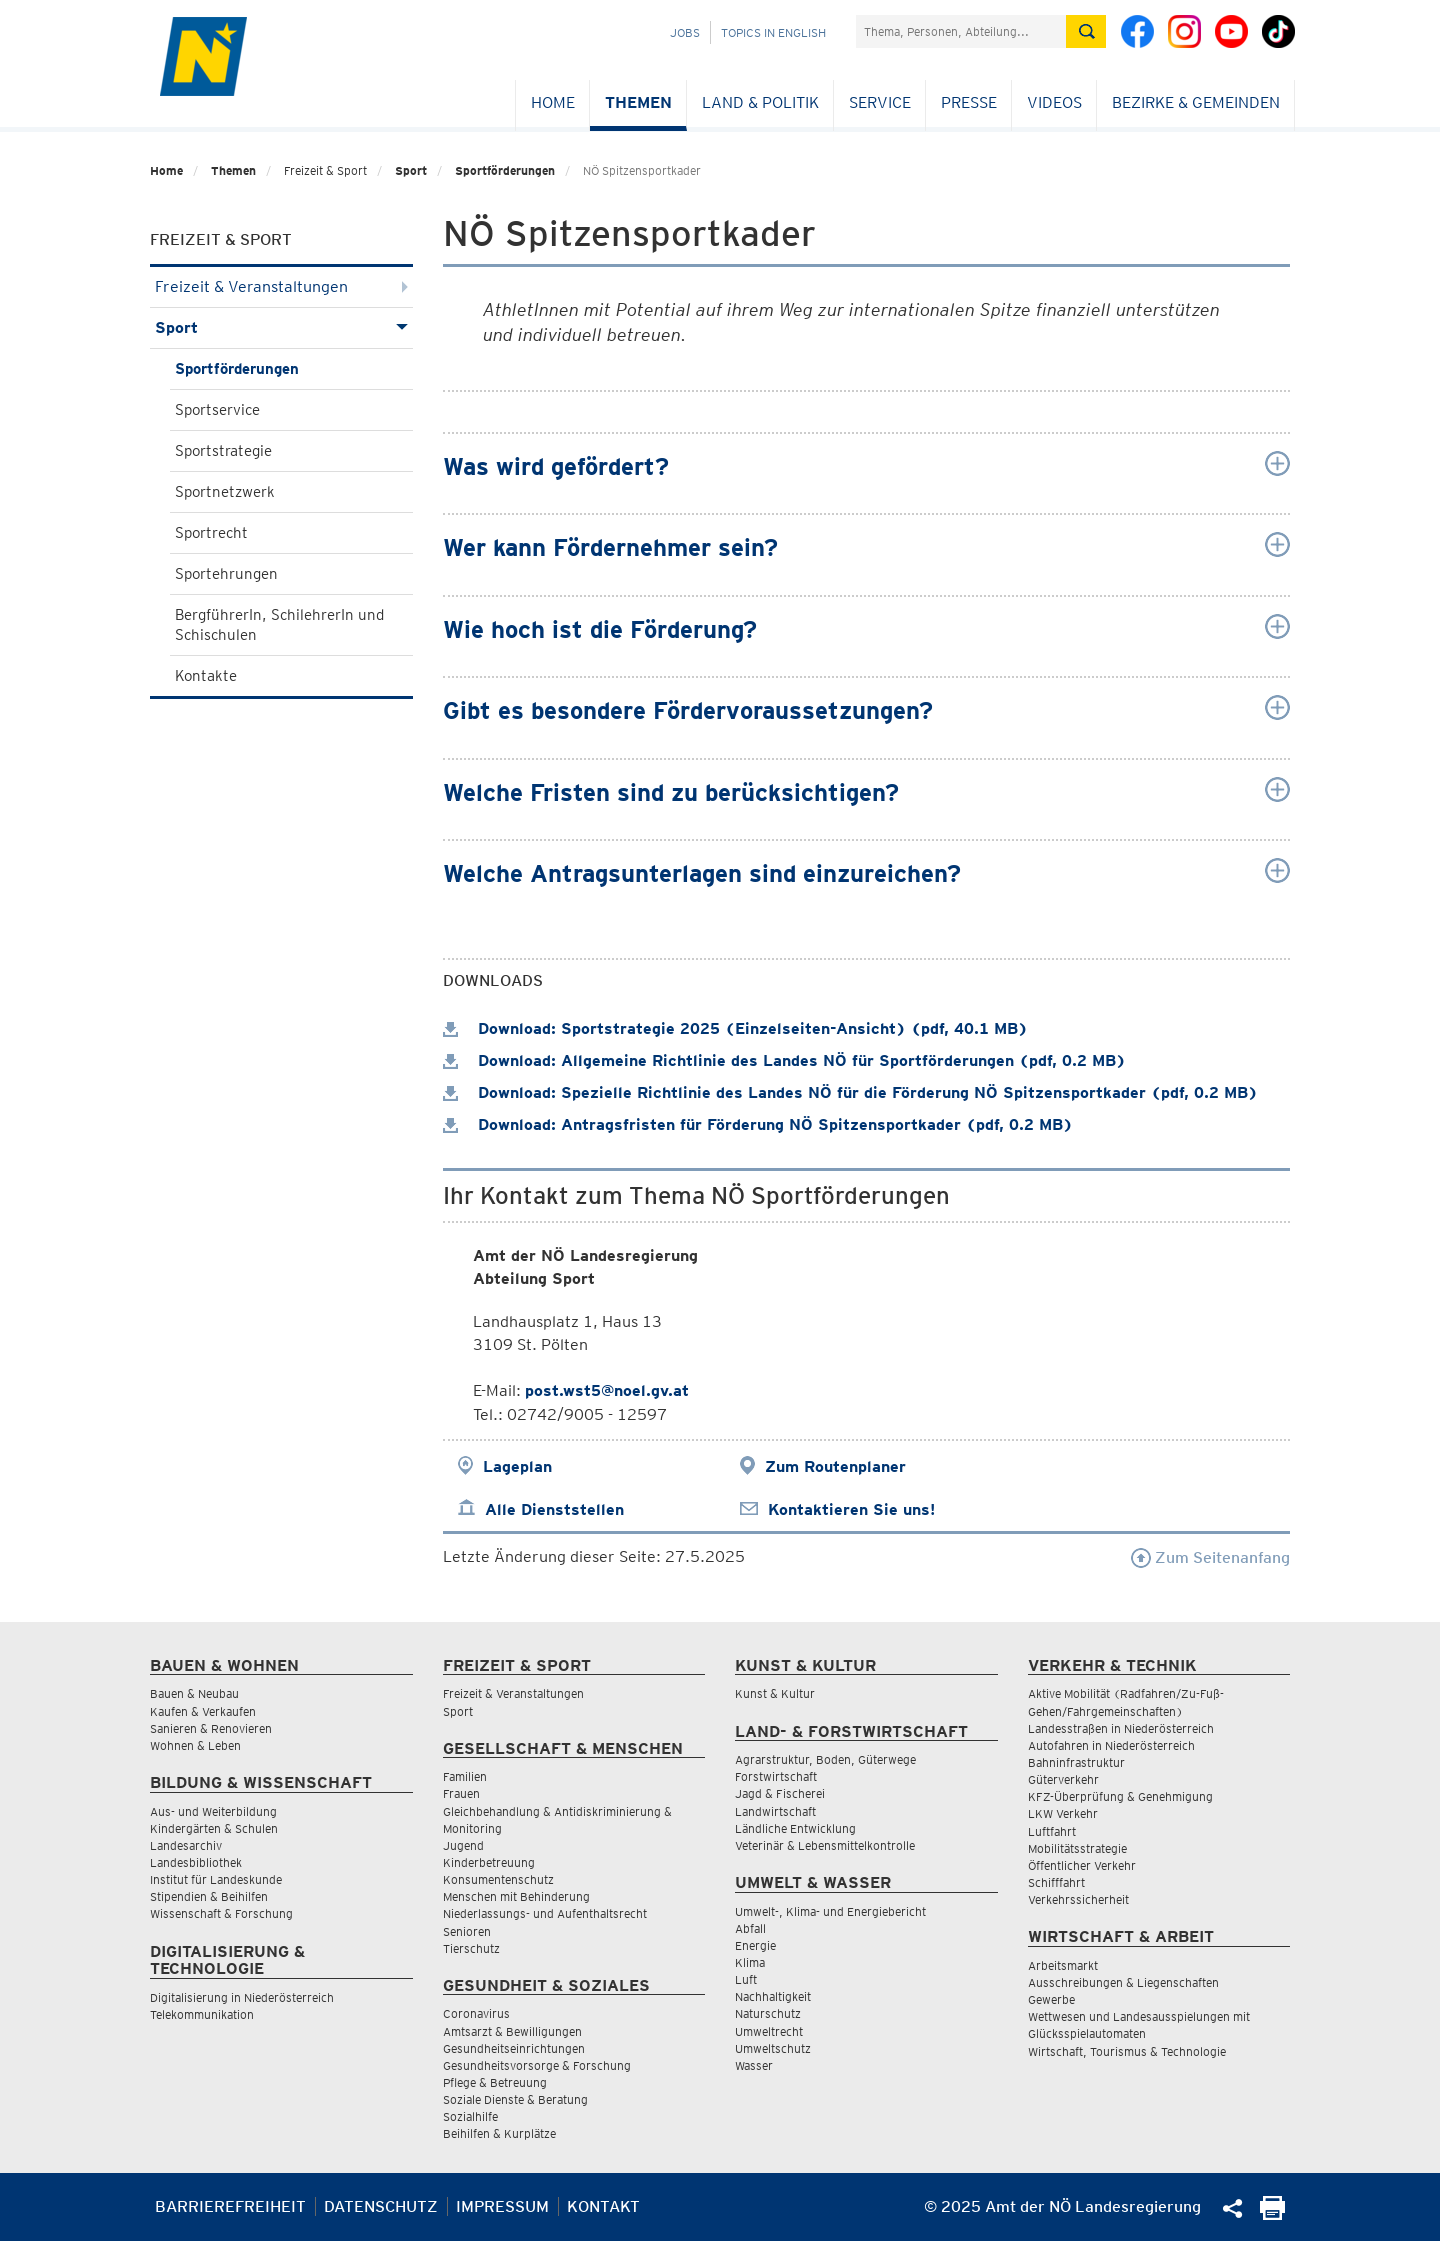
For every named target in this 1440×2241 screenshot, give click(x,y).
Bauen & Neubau (194, 1693)
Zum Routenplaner (835, 1466)
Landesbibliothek (196, 1862)
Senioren (467, 1931)
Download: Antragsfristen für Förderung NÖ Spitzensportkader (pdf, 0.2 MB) (758, 1124)
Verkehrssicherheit (1078, 1899)
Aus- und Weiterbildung (213, 1811)
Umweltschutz (773, 2048)
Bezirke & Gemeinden (1196, 102)
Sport (411, 170)
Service (880, 102)
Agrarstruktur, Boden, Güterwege (825, 1759)
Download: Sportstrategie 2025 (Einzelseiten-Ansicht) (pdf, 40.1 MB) (735, 1028)
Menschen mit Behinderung (516, 1896)
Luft (746, 1979)
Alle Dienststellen (554, 1509)
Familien (465, 1776)
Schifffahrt (1056, 1882)
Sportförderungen (505, 170)
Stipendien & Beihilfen (209, 1896)
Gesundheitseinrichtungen (514, 2048)
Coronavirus (476, 2013)
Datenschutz (381, 2206)
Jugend (463, 1845)
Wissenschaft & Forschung (221, 1913)
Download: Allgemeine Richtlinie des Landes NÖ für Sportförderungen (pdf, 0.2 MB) (784, 1060)
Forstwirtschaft (776, 1776)
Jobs (685, 32)
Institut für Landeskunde (216, 1879)
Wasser (754, 2065)
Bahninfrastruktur (1076, 1762)
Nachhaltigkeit (773, 1996)
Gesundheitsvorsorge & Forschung (537, 2065)
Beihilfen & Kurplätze (499, 2133)
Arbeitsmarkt (1063, 1965)
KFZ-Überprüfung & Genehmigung (1120, 1796)
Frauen (461, 1793)
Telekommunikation (202, 2014)
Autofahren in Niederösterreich (1111, 1745)
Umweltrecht (769, 2031)
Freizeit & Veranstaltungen (281, 286)
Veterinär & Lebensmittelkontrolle (825, 1845)
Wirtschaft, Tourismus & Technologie (1127, 2051)
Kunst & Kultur (775, 1693)
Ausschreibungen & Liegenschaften (1123, 1982)
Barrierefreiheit (230, 2206)
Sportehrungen (226, 574)
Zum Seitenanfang (1210, 1557)
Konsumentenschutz (498, 1879)
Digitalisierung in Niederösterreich (242, 1997)
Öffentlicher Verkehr (1082, 1865)
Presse (969, 102)
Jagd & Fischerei (780, 1793)
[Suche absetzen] (1086, 31)
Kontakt (603, 2206)
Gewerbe (1051, 1999)
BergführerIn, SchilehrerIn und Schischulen (279, 625)
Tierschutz (471, 1948)
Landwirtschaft (775, 1811)
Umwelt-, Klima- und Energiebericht (830, 1911)
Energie (755, 1945)
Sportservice (217, 410)
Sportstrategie (223, 451)
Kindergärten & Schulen (214, 1828)
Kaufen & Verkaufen (203, 1711)
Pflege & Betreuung (495, 2082)
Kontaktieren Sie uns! (851, 1509)
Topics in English (773, 32)
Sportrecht (211, 533)
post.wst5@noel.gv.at (607, 1390)
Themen (638, 102)
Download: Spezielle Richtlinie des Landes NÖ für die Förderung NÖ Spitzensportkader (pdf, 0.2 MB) (850, 1092)
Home (553, 102)
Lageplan (517, 1466)
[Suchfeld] (961, 31)
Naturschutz (768, 2013)
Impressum (502, 2206)
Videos (1054, 102)
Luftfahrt (1052, 1831)
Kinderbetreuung (489, 1862)
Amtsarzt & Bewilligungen (512, 2031)
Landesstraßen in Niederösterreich (1121, 1728)
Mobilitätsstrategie (1077, 1848)
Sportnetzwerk (225, 492)
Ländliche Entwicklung (795, 1828)
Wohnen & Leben (195, 1745)
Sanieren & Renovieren (211, 1728)
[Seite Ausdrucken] (1272, 2214)
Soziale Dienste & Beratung (515, 2099)
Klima (750, 1962)
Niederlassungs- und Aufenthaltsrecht (545, 1913)
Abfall (750, 1928)
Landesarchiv (186, 1845)
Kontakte (206, 676)
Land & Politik (760, 102)
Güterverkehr (1063, 1779)
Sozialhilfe (470, 2116)
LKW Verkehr (1063, 1813)
